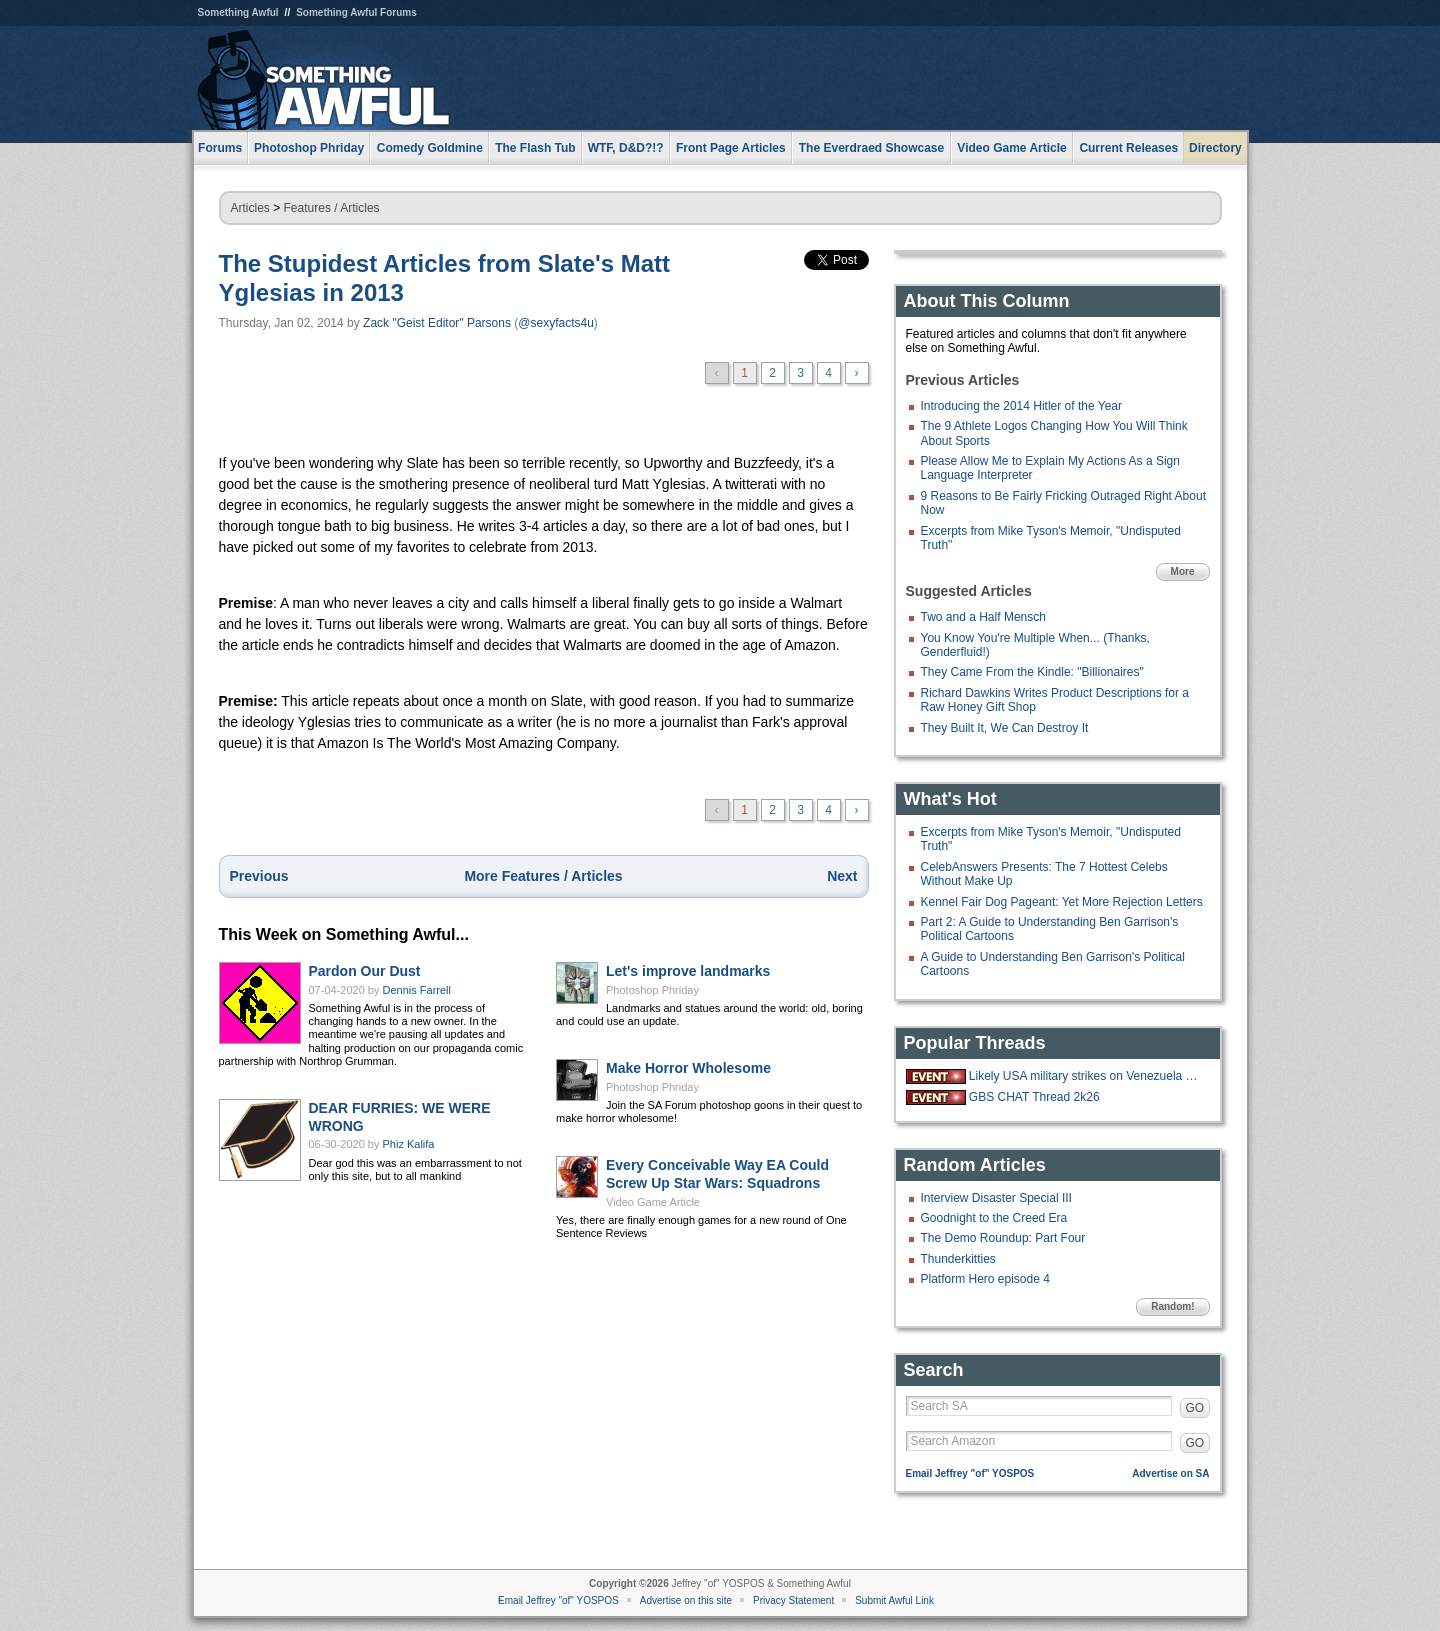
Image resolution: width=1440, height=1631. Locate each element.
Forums (220, 148)
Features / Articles (332, 208)
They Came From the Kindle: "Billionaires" (1032, 672)
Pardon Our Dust (365, 971)
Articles (250, 208)
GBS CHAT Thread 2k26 (1034, 1097)
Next (842, 876)
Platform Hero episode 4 (985, 1279)
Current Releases (1128, 148)
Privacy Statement (793, 1600)
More (1183, 571)
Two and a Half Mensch (983, 617)
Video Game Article (653, 1202)
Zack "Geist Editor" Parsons (437, 323)
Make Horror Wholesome (688, 1068)
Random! (1172, 1306)
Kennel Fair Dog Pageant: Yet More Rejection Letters (1062, 902)
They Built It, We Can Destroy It (1005, 728)
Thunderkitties (958, 1259)
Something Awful (238, 12)
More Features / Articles (543, 876)
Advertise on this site (686, 1600)
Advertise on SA (1170, 1473)
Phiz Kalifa (409, 1144)
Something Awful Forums (356, 12)
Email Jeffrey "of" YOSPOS (970, 1473)
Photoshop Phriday (652, 990)
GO (1195, 1408)
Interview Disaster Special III (996, 1198)
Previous (259, 876)
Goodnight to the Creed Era (994, 1218)
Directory (1215, 148)
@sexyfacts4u (556, 323)
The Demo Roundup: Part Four (1003, 1238)
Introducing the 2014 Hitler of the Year (1021, 406)
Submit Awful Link (894, 1600)
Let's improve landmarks (688, 971)
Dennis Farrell (417, 990)
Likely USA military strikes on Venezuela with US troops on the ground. (1087, 1076)
